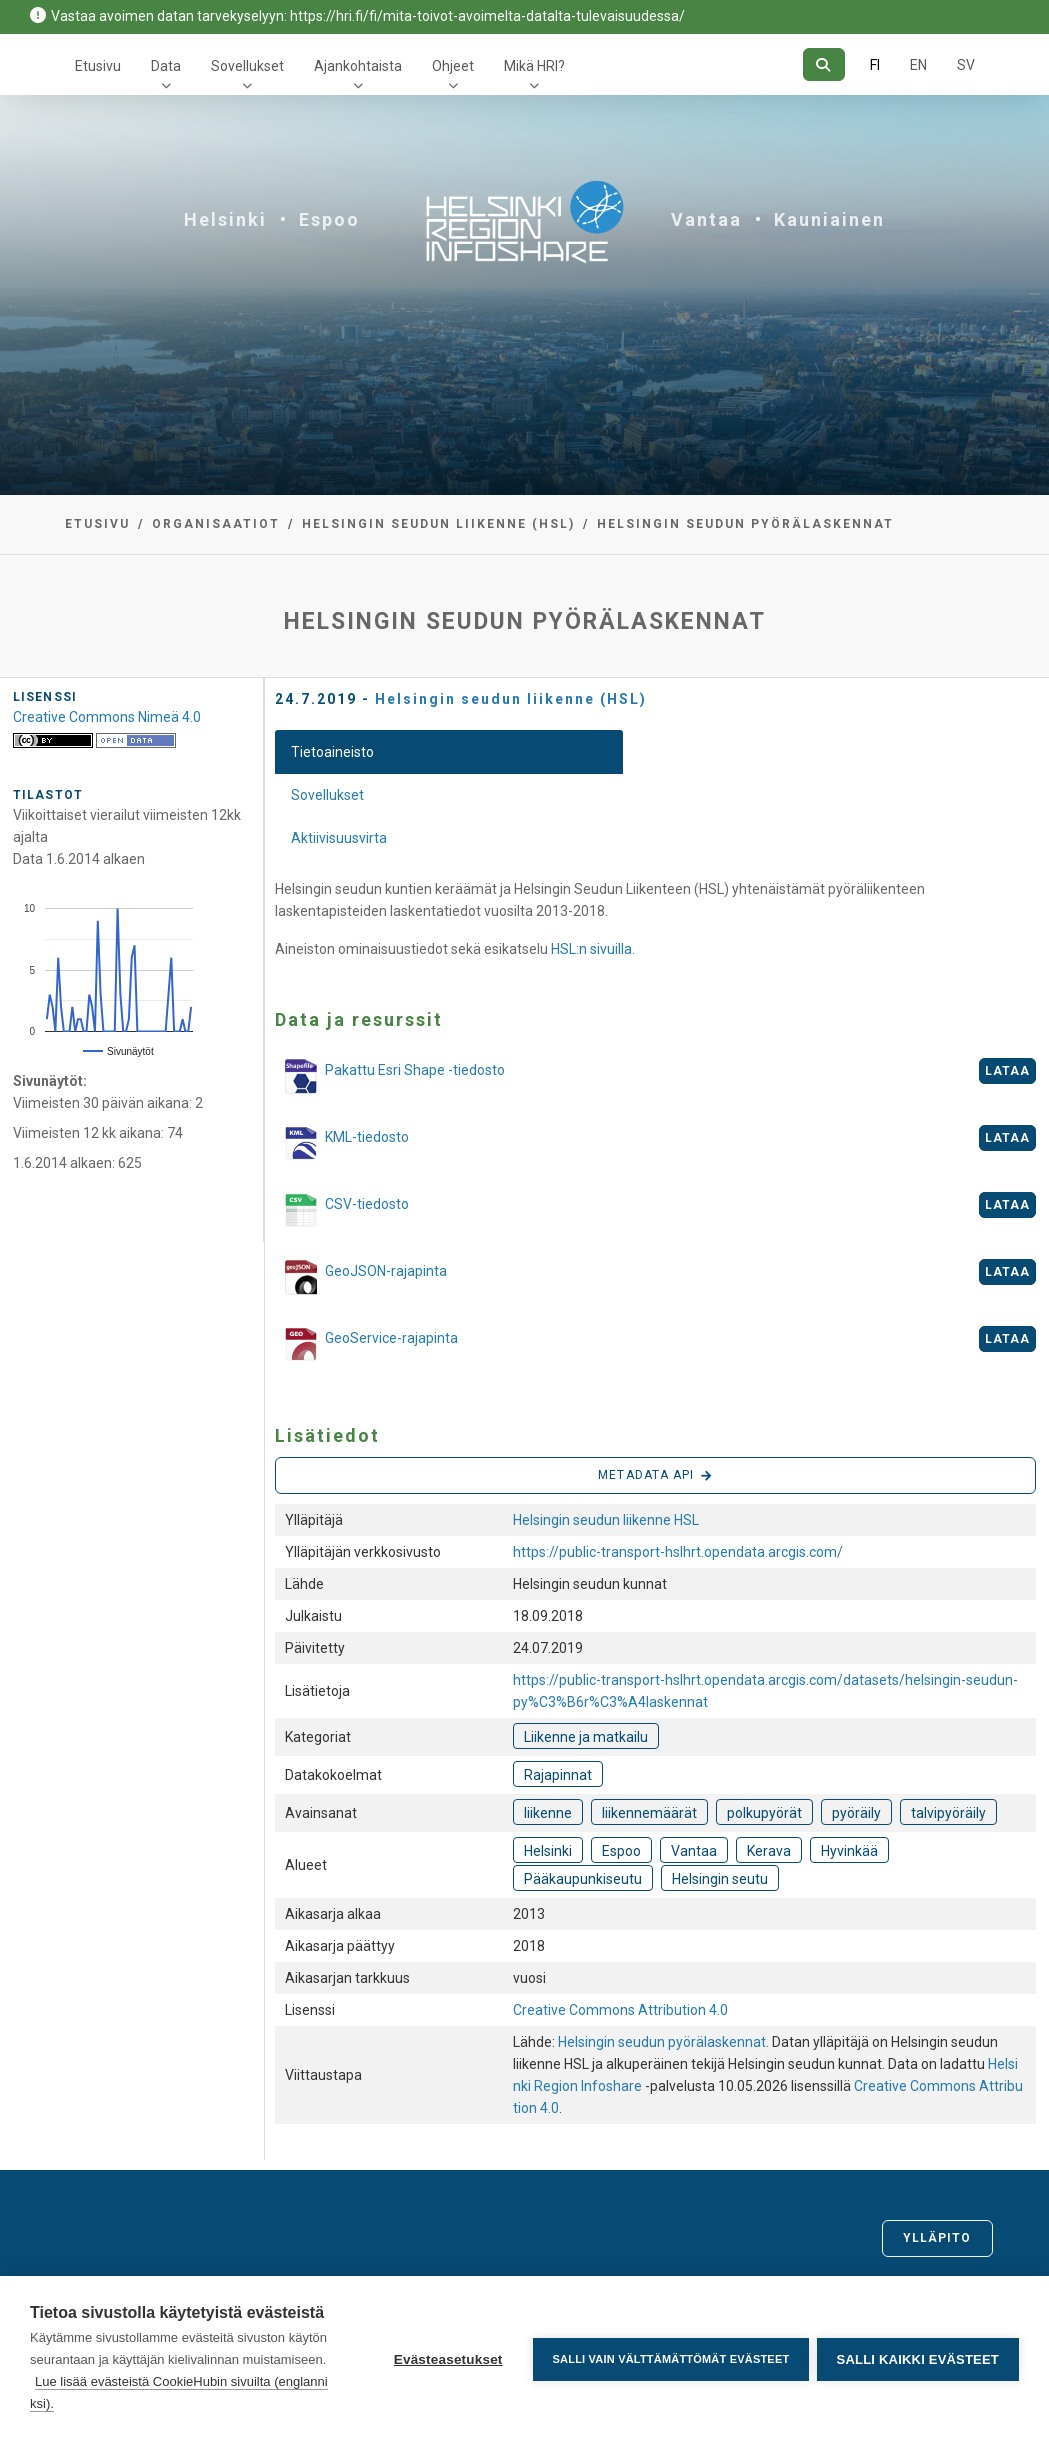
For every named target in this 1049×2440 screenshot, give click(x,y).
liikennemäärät (649, 1813)
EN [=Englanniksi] (918, 65)
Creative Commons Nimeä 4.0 (107, 717)
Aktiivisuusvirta (339, 838)
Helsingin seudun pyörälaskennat (745, 524)
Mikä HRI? (534, 66)
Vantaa (706, 219)
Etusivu (98, 66)
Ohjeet (453, 66)
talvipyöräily (948, 1813)
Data (166, 66)
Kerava (769, 1851)
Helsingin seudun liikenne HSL (606, 1520)
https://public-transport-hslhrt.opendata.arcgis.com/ (678, 1552)
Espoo (329, 219)
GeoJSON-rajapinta (361, 1277)
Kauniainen (829, 219)
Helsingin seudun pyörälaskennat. (665, 2042)
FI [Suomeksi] (875, 65)
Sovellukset (247, 66)
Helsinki (225, 219)
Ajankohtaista (358, 66)
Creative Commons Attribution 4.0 (620, 2010)
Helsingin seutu (720, 1879)
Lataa (1008, 1071)
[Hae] (823, 64)
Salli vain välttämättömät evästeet (668, 2358)
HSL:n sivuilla (591, 949)
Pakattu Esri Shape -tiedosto (390, 1076)
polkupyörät (764, 1813)
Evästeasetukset (445, 2358)
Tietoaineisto (332, 752)
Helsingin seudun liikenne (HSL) (438, 524)
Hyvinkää (849, 1851)
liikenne (548, 1813)
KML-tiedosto (342, 1145)
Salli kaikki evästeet (918, 2358)
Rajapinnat (558, 1775)
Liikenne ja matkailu (586, 1737)
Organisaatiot (216, 524)
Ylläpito (937, 2238)
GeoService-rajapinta (366, 1346)
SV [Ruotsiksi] (966, 65)
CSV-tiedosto (342, 1212)
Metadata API (655, 1476)
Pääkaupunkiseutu (583, 1879)
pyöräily (856, 1813)
